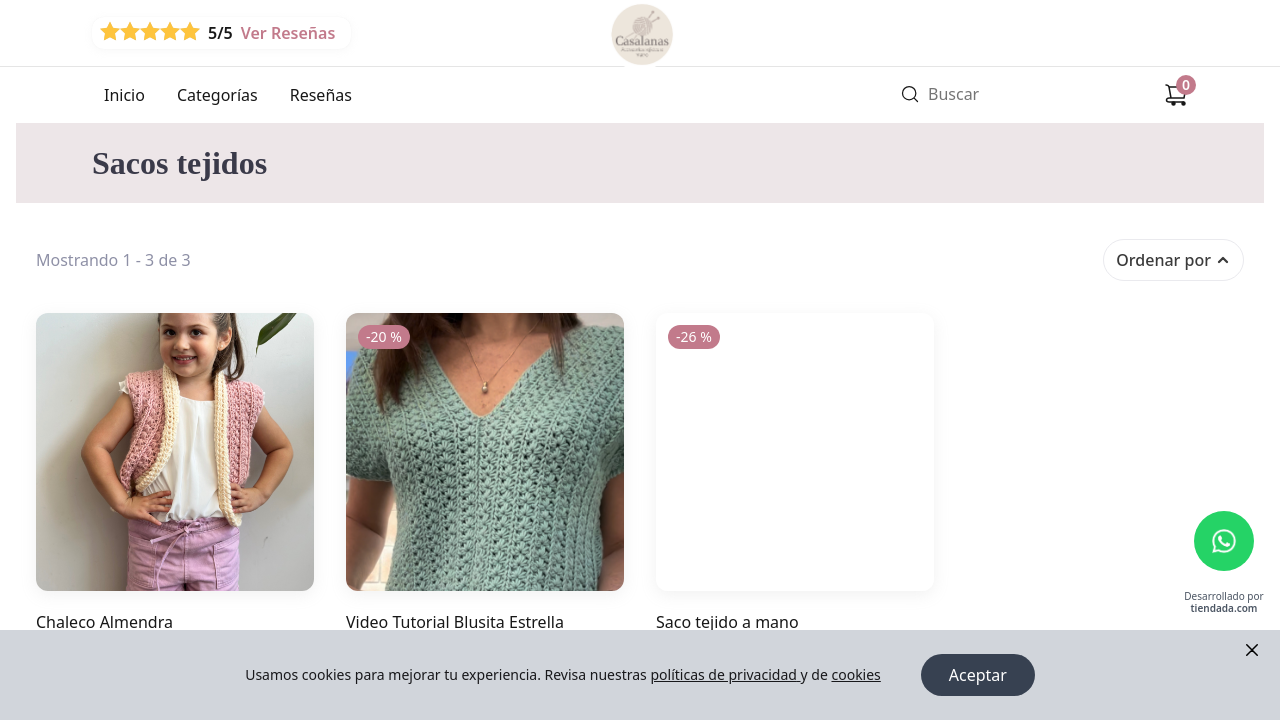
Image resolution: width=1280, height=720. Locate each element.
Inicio (124, 95)
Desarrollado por (1223, 602)
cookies (855, 674)
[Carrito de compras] (1176, 95)
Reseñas (321, 95)
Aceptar (978, 675)
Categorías (217, 95)
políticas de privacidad (725, 674)
